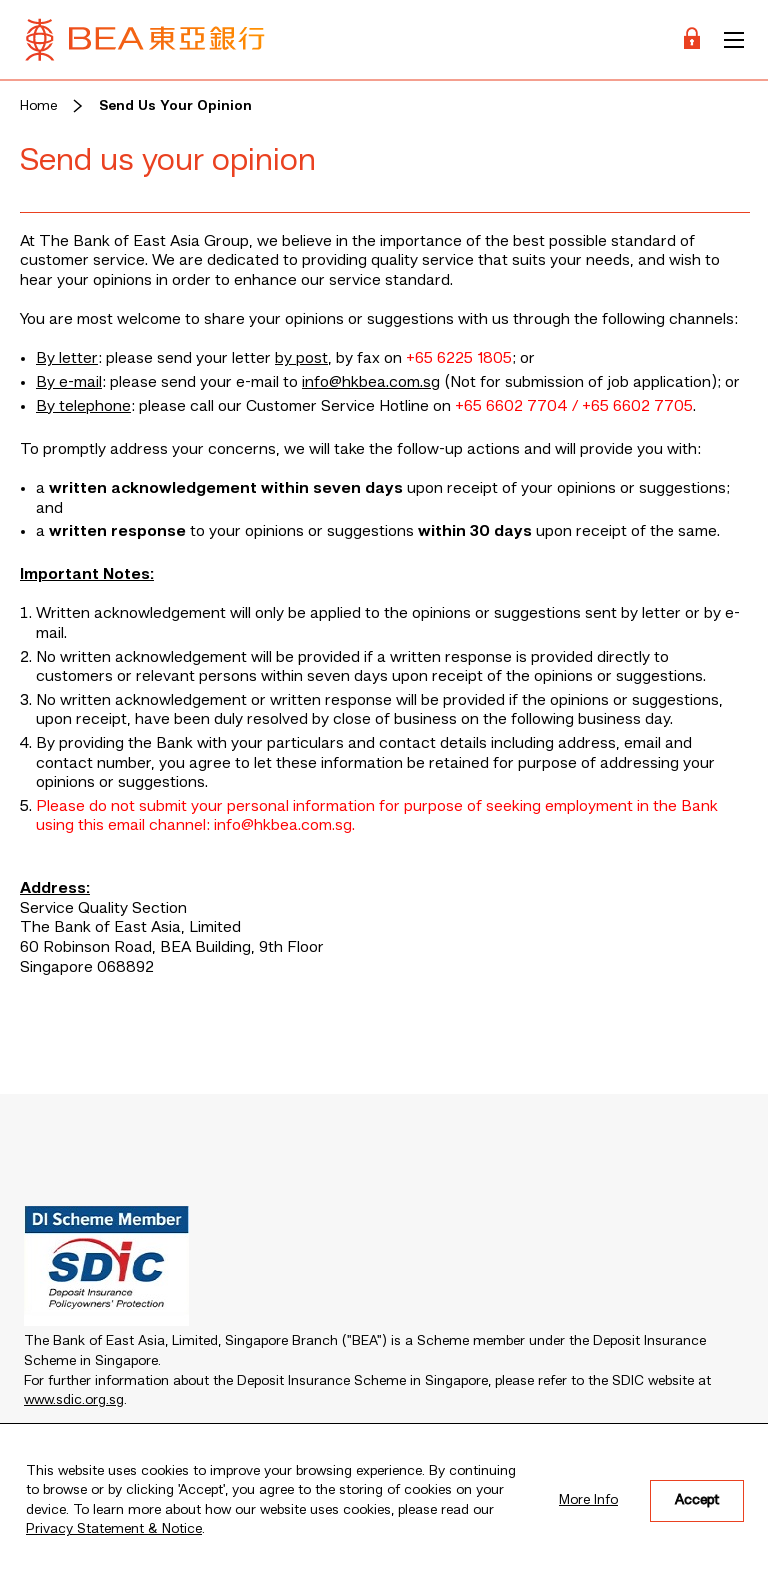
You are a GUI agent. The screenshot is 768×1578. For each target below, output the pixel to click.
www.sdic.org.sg (74, 1400)
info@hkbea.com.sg (371, 383)
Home (38, 106)
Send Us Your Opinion (175, 106)
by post (301, 359)
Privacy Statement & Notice (114, 1529)
